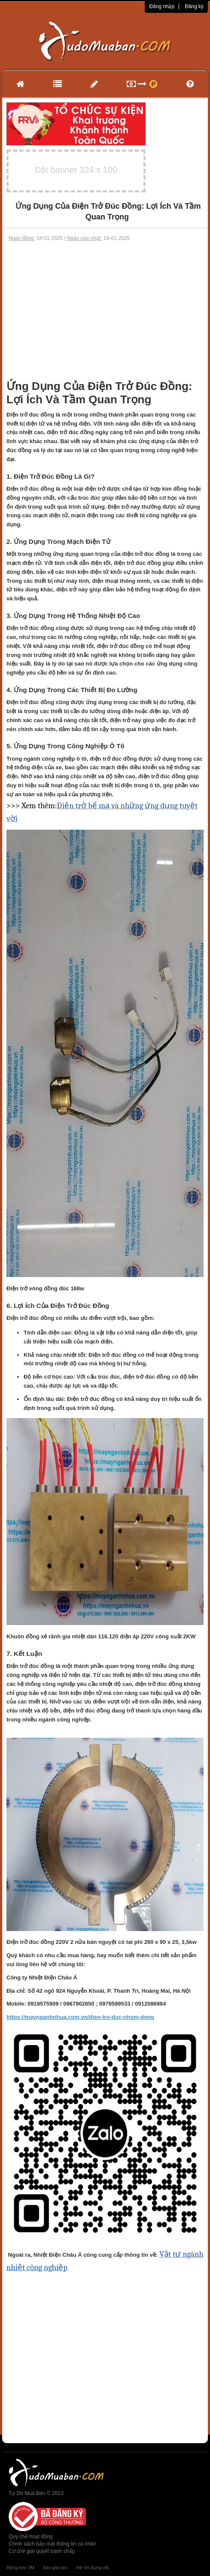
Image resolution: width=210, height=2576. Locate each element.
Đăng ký (194, 6)
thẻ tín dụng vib (92, 2567)
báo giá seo (55, 2567)
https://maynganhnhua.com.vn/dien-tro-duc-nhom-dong (80, 2017)
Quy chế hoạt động (30, 2537)
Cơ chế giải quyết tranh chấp (42, 2551)
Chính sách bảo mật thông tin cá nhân (52, 2544)
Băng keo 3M (20, 2567)
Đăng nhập (161, 6)
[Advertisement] (105, 307)
